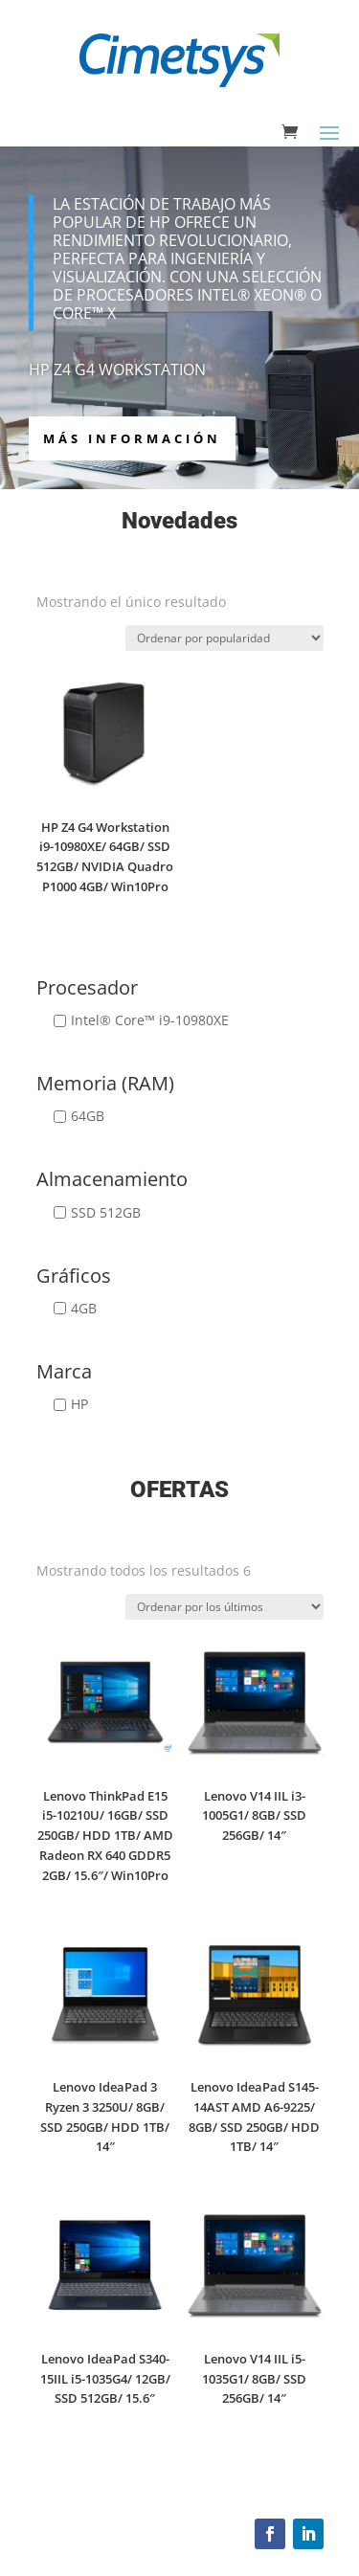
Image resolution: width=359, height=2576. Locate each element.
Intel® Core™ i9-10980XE (150, 1020)
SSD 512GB (106, 1212)
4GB (84, 1308)
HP (79, 1404)
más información (132, 438)
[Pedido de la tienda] (224, 638)
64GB (87, 1116)
